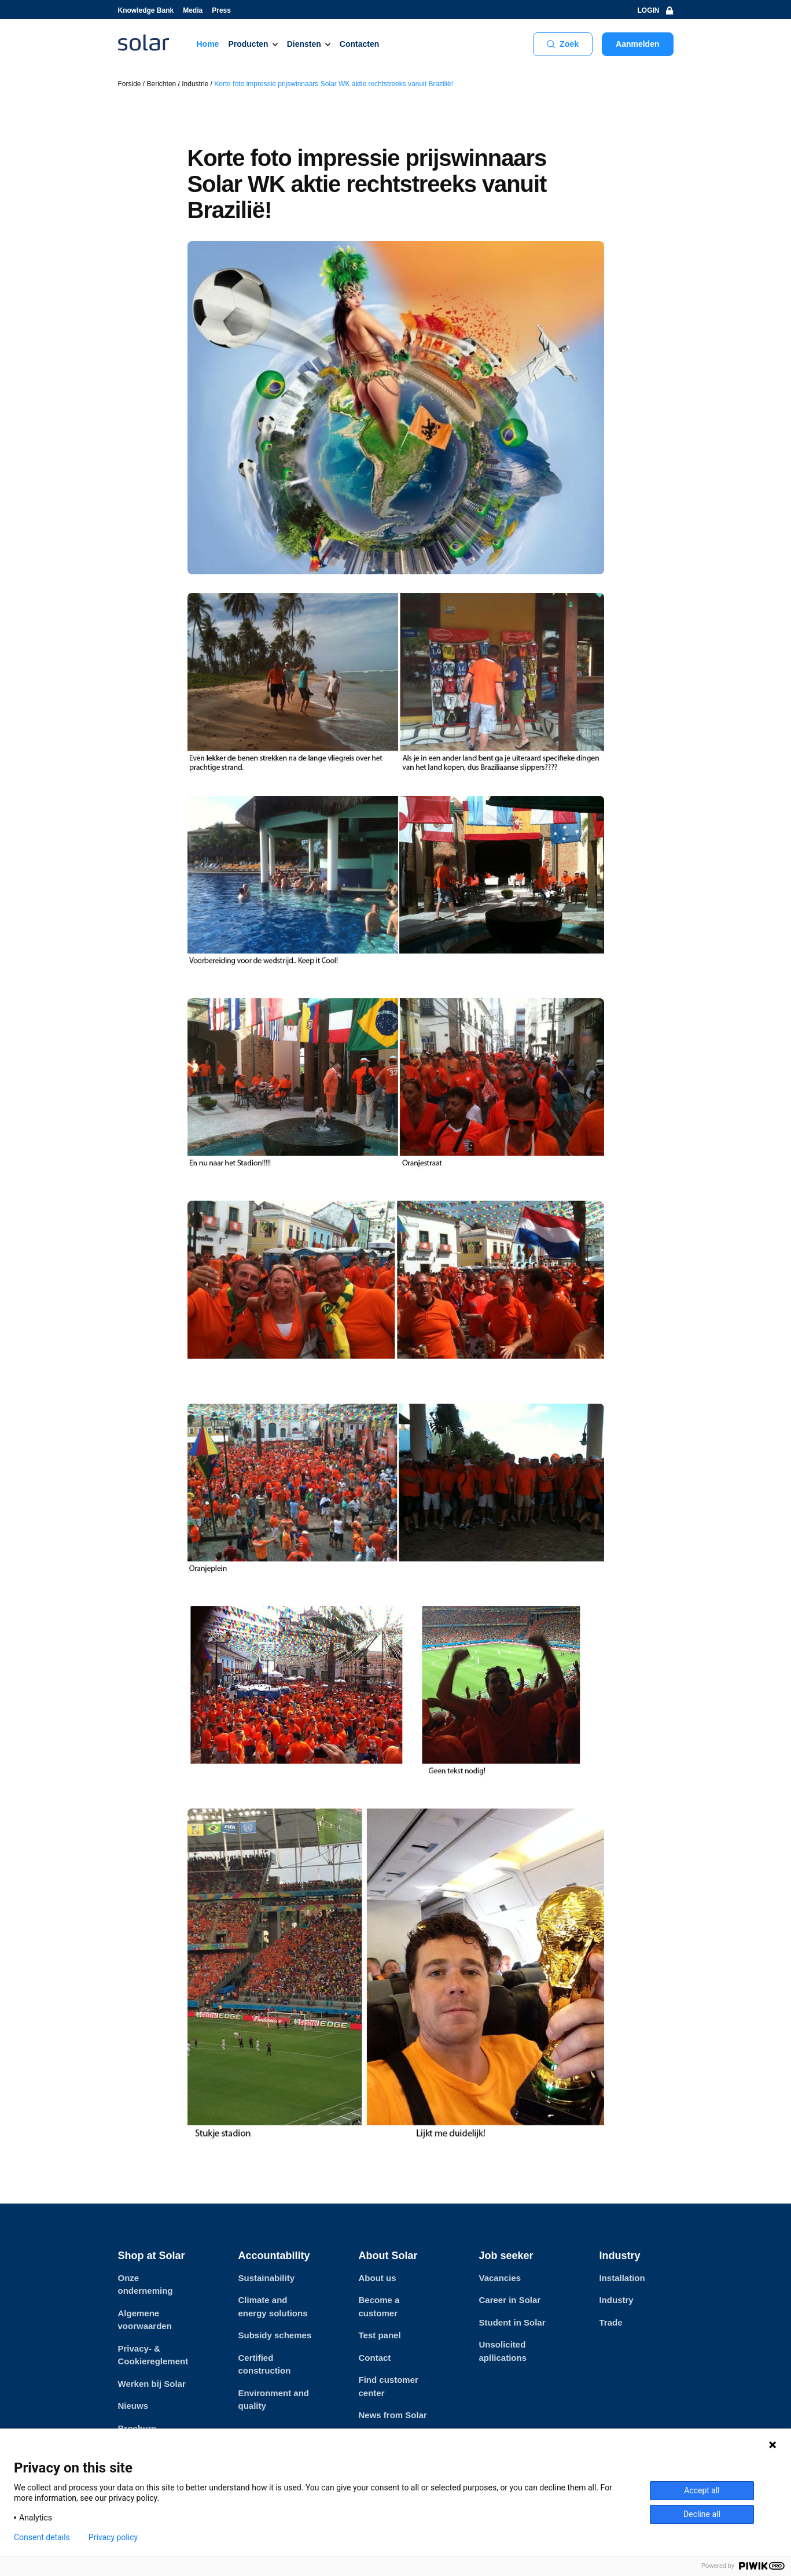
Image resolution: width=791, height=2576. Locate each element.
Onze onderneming (145, 2284)
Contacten (359, 44)
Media (193, 10)
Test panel (380, 2335)
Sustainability (266, 2278)
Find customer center (388, 2386)
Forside (129, 84)
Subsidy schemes (275, 2335)
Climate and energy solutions (273, 2306)
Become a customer (379, 2306)
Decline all (701, 2514)
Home (208, 44)
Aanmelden (637, 44)
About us (377, 2278)
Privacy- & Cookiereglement (153, 2355)
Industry (616, 2300)
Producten (248, 44)
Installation (622, 2278)
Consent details (42, 2537)
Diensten (304, 44)
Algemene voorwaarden (145, 2319)
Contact (375, 2358)
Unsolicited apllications (503, 2351)
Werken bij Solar (152, 2384)
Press (221, 10)
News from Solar (393, 2415)
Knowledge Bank (146, 10)
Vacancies (500, 2278)
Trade (611, 2322)
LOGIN (656, 10)
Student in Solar (512, 2322)
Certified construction (264, 2364)
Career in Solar (510, 2300)
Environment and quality (274, 2399)
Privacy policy (113, 2537)
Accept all (702, 2490)
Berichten (161, 84)
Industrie (195, 84)
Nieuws (133, 2406)
